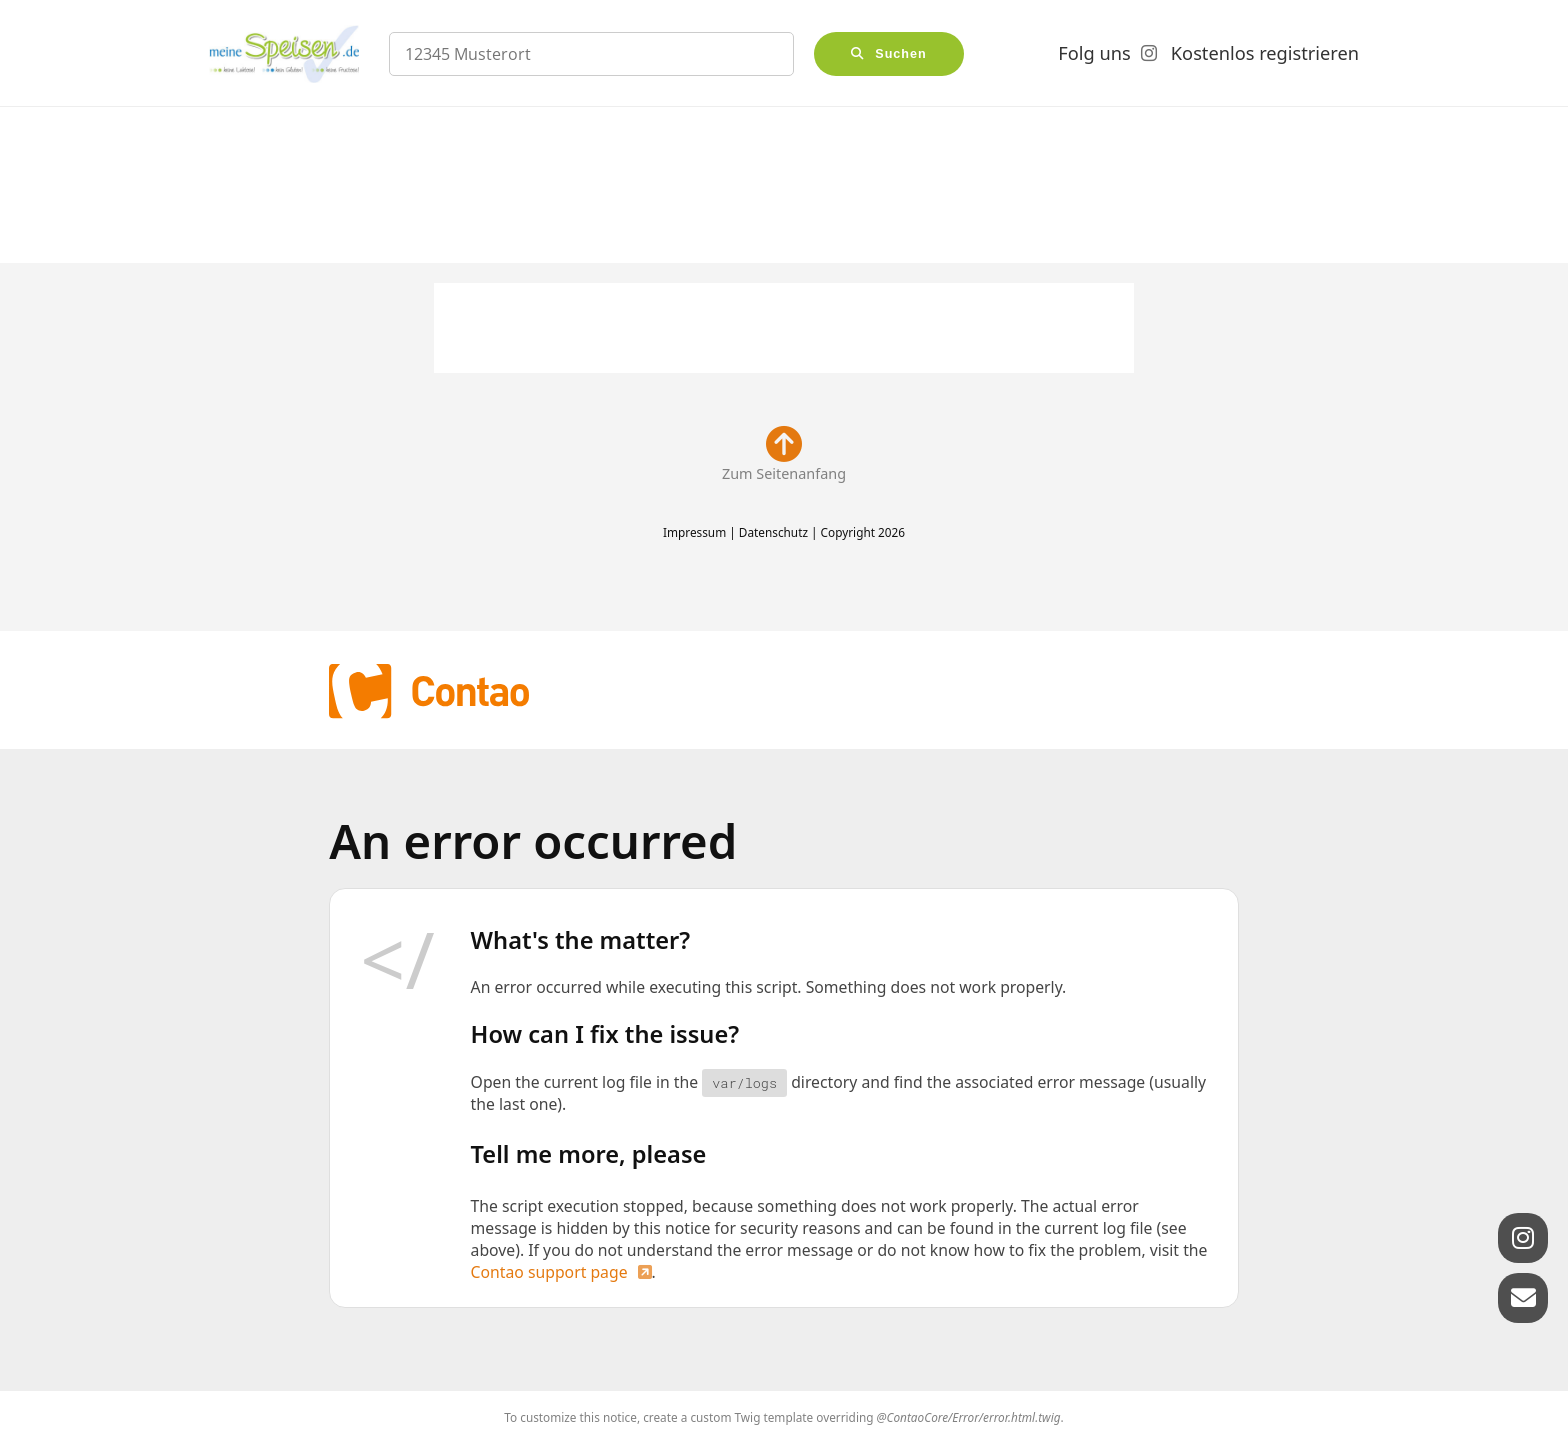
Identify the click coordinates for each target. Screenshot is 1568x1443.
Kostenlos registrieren (1265, 53)
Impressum (694, 532)
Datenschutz (773, 532)
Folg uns (1094, 53)
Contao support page (549, 1272)
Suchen (901, 54)
